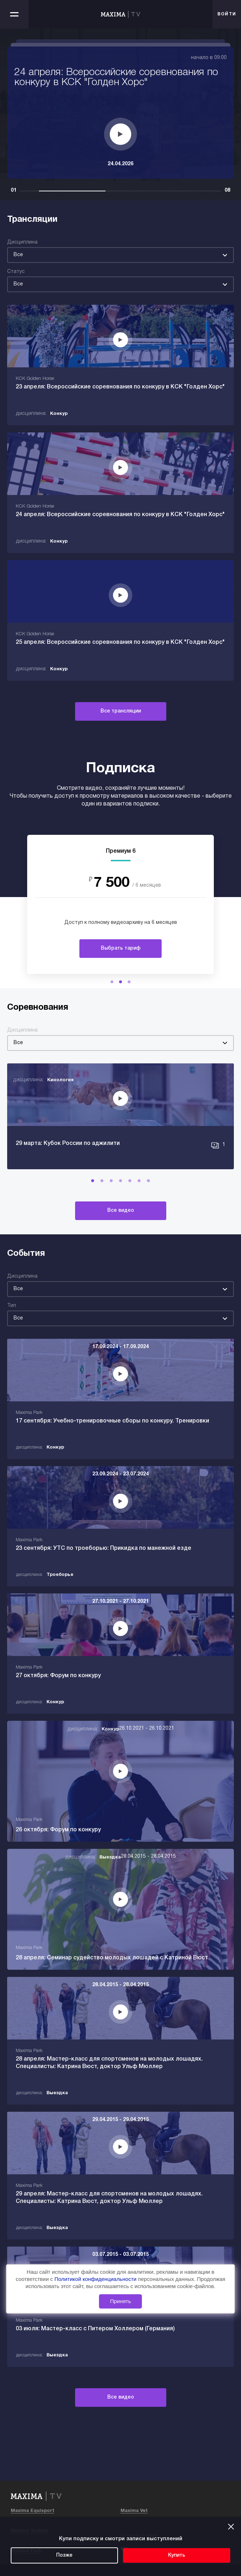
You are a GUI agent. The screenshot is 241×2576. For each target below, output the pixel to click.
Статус (16, 271)
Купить (176, 2555)
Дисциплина (22, 242)
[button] (111, 981)
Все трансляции (120, 711)
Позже (64, 2555)
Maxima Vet (134, 2511)
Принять (120, 2301)
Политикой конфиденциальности (96, 2279)
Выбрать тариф (121, 948)
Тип (11, 1305)
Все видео (120, 1210)
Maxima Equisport (32, 2511)
